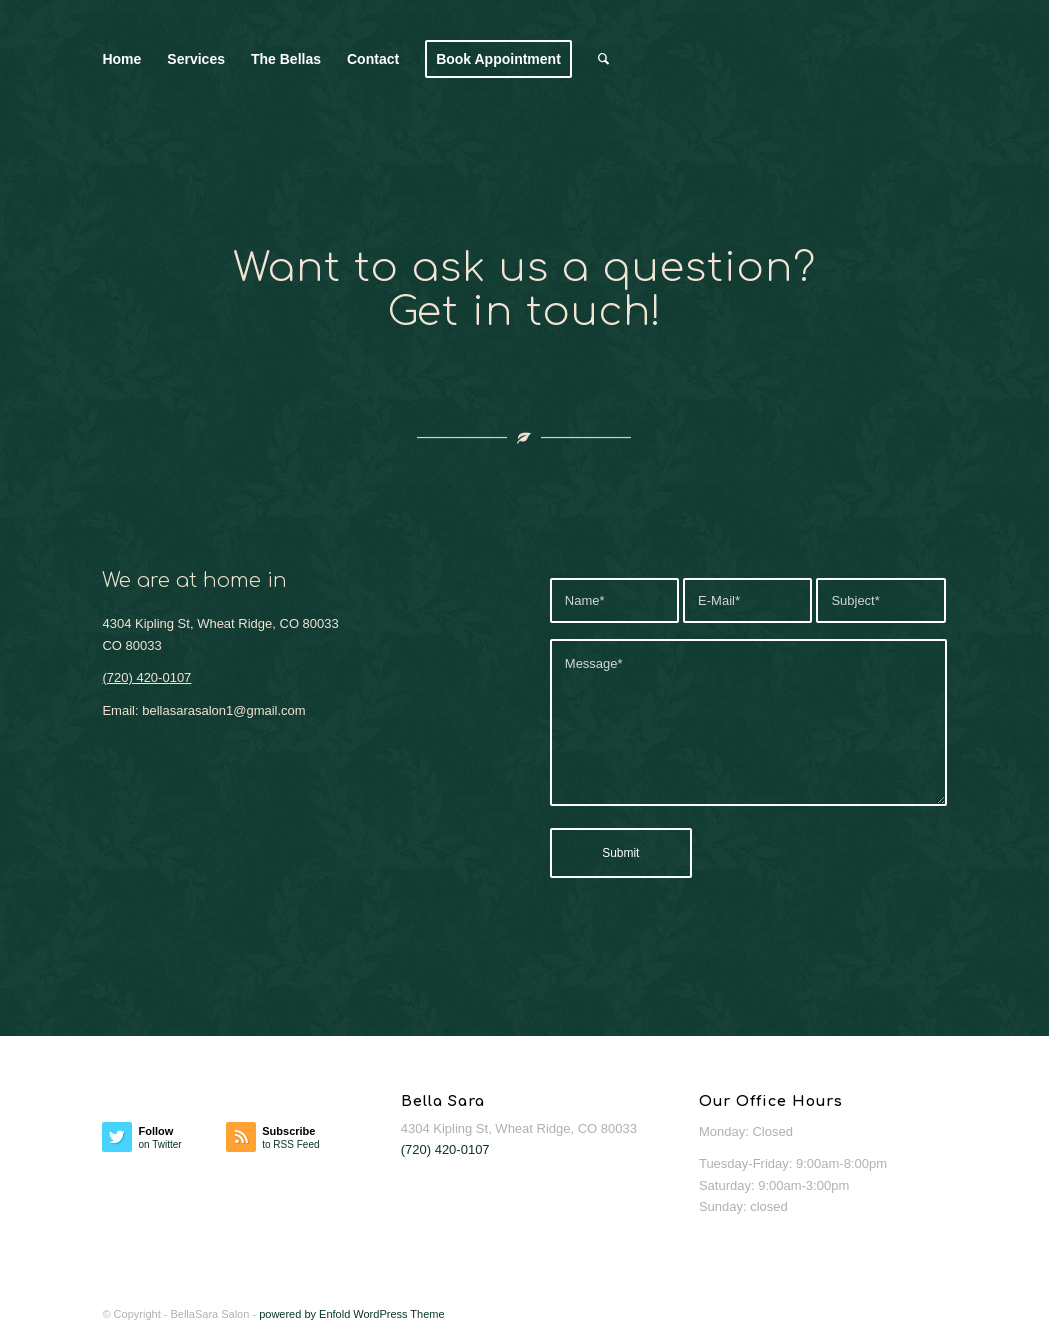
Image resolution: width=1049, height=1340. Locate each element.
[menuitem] (121, 59)
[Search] (603, 59)
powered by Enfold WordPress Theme (351, 1314)
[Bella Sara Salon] (890, 59)
